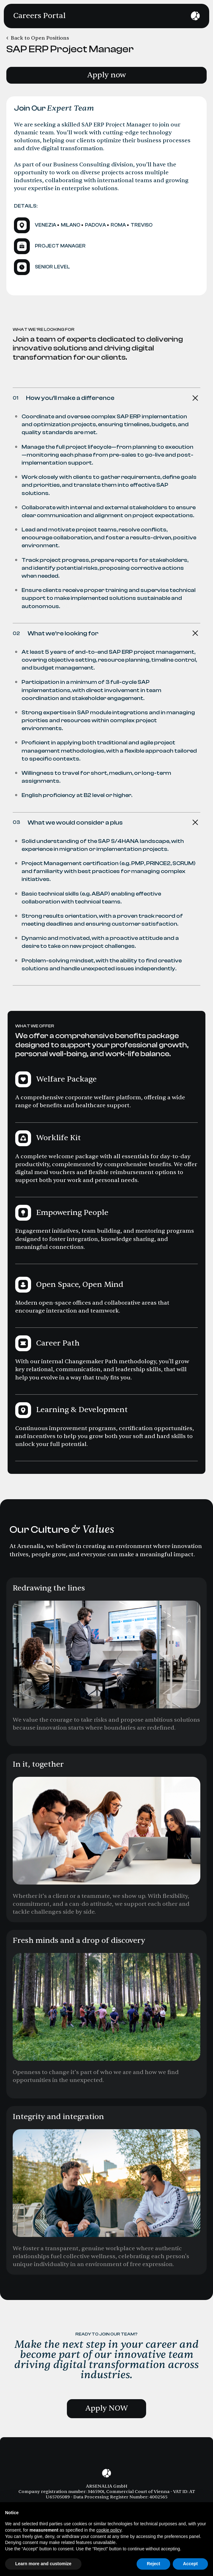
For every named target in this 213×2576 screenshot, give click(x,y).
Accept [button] (190, 2563)
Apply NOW (106, 2408)
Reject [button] (153, 2563)
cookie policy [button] (108, 2530)
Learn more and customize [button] (43, 2563)
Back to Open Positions (40, 38)
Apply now (106, 75)
